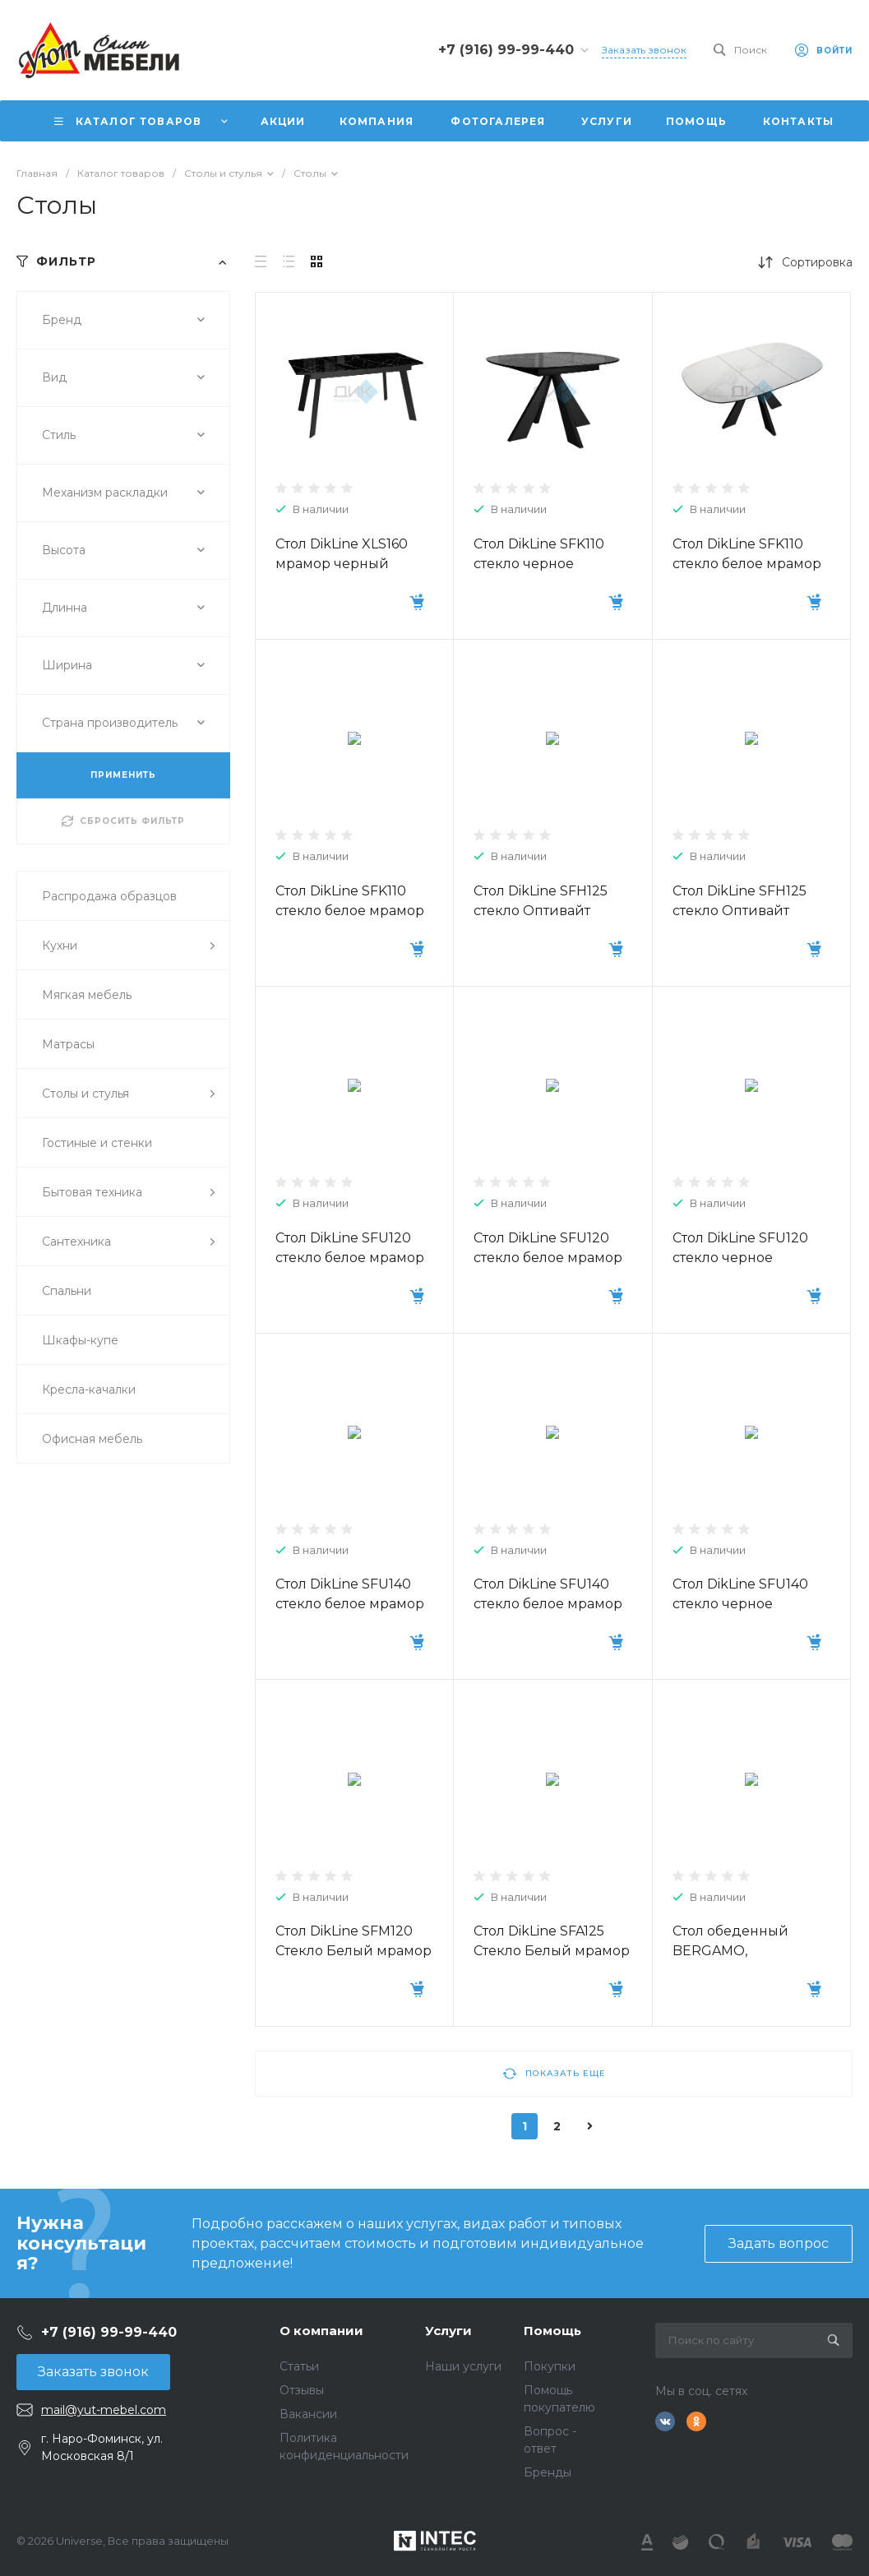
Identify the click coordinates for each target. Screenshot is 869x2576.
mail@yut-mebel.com (103, 2410)
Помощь (552, 2330)
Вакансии (308, 2414)
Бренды (547, 2472)
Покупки (549, 2366)
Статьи (299, 2366)
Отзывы (302, 2390)
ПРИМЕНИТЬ (123, 775)
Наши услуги (463, 2366)
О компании (321, 2330)
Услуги (448, 2330)
